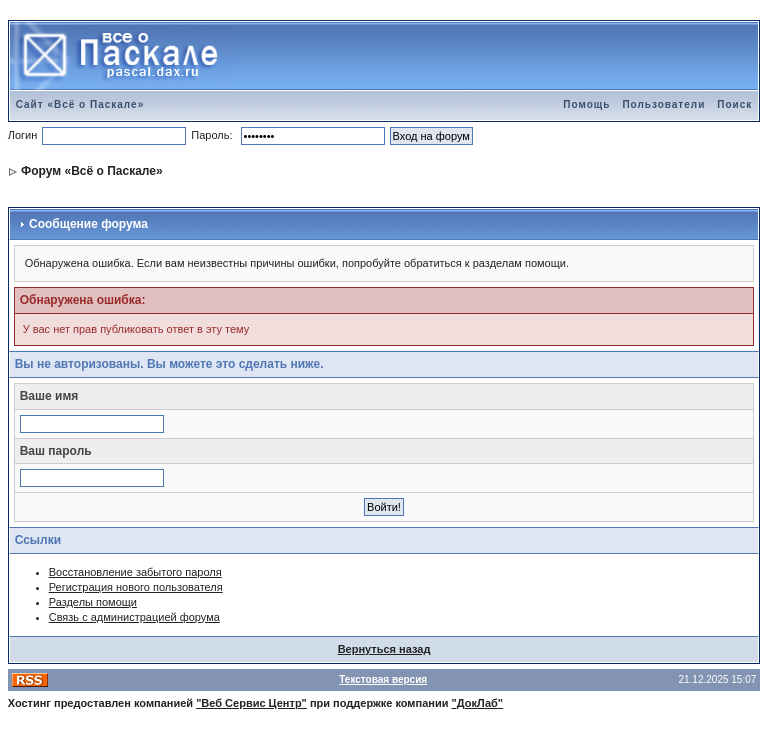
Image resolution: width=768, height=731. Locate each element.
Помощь (586, 104)
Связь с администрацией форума (134, 617)
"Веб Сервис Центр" (251, 703)
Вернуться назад (384, 649)
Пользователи (663, 104)
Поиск (734, 104)
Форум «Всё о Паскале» (92, 171)
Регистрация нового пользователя (136, 587)
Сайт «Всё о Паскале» (80, 104)
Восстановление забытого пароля (135, 572)
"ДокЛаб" (478, 703)
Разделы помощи (93, 602)
